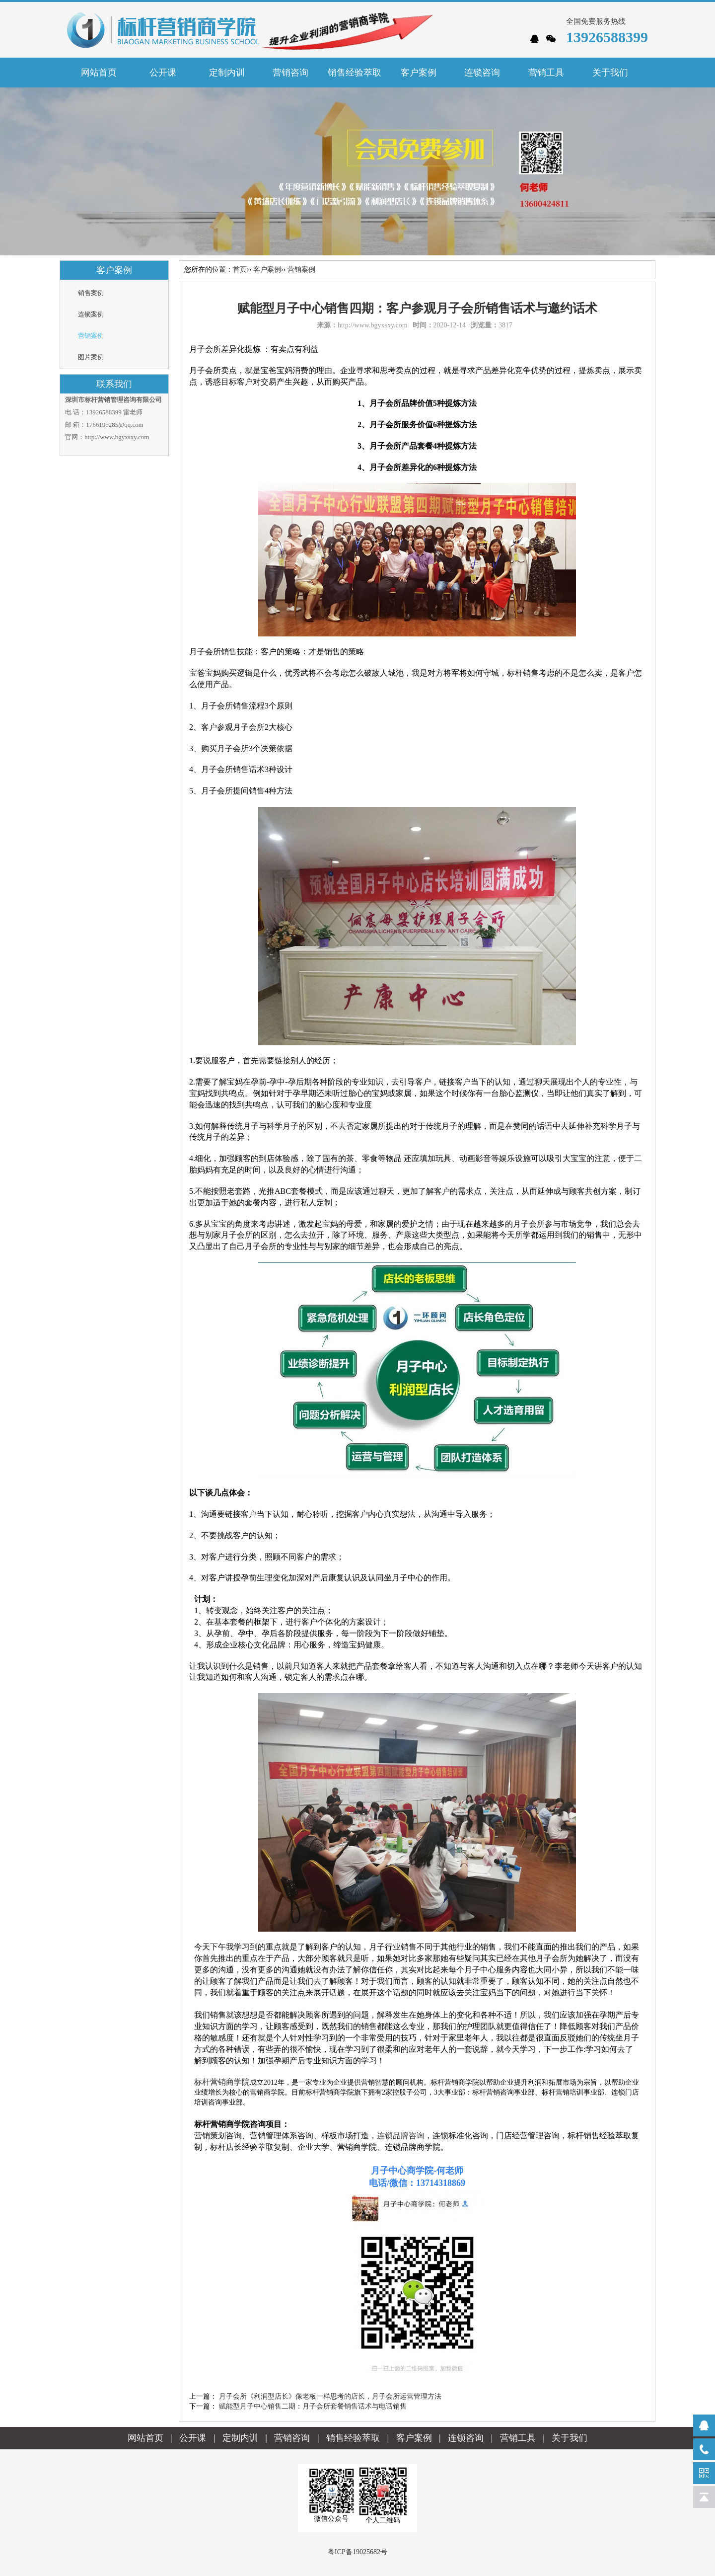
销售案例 (91, 293)
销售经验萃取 (353, 2438)
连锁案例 (91, 314)
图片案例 (91, 357)
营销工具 (518, 2438)
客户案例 (267, 269)
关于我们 (569, 2438)
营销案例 (91, 335)
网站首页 (99, 73)
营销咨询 (292, 2438)
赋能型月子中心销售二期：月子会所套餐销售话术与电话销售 (313, 2406)
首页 (240, 269)
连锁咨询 (466, 2438)
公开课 (192, 2438)
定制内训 (240, 2438)
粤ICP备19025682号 (357, 2552)
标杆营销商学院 (222, 2082)
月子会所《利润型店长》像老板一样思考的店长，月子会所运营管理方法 (330, 2396)
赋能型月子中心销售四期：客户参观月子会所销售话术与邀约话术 (417, 308)
